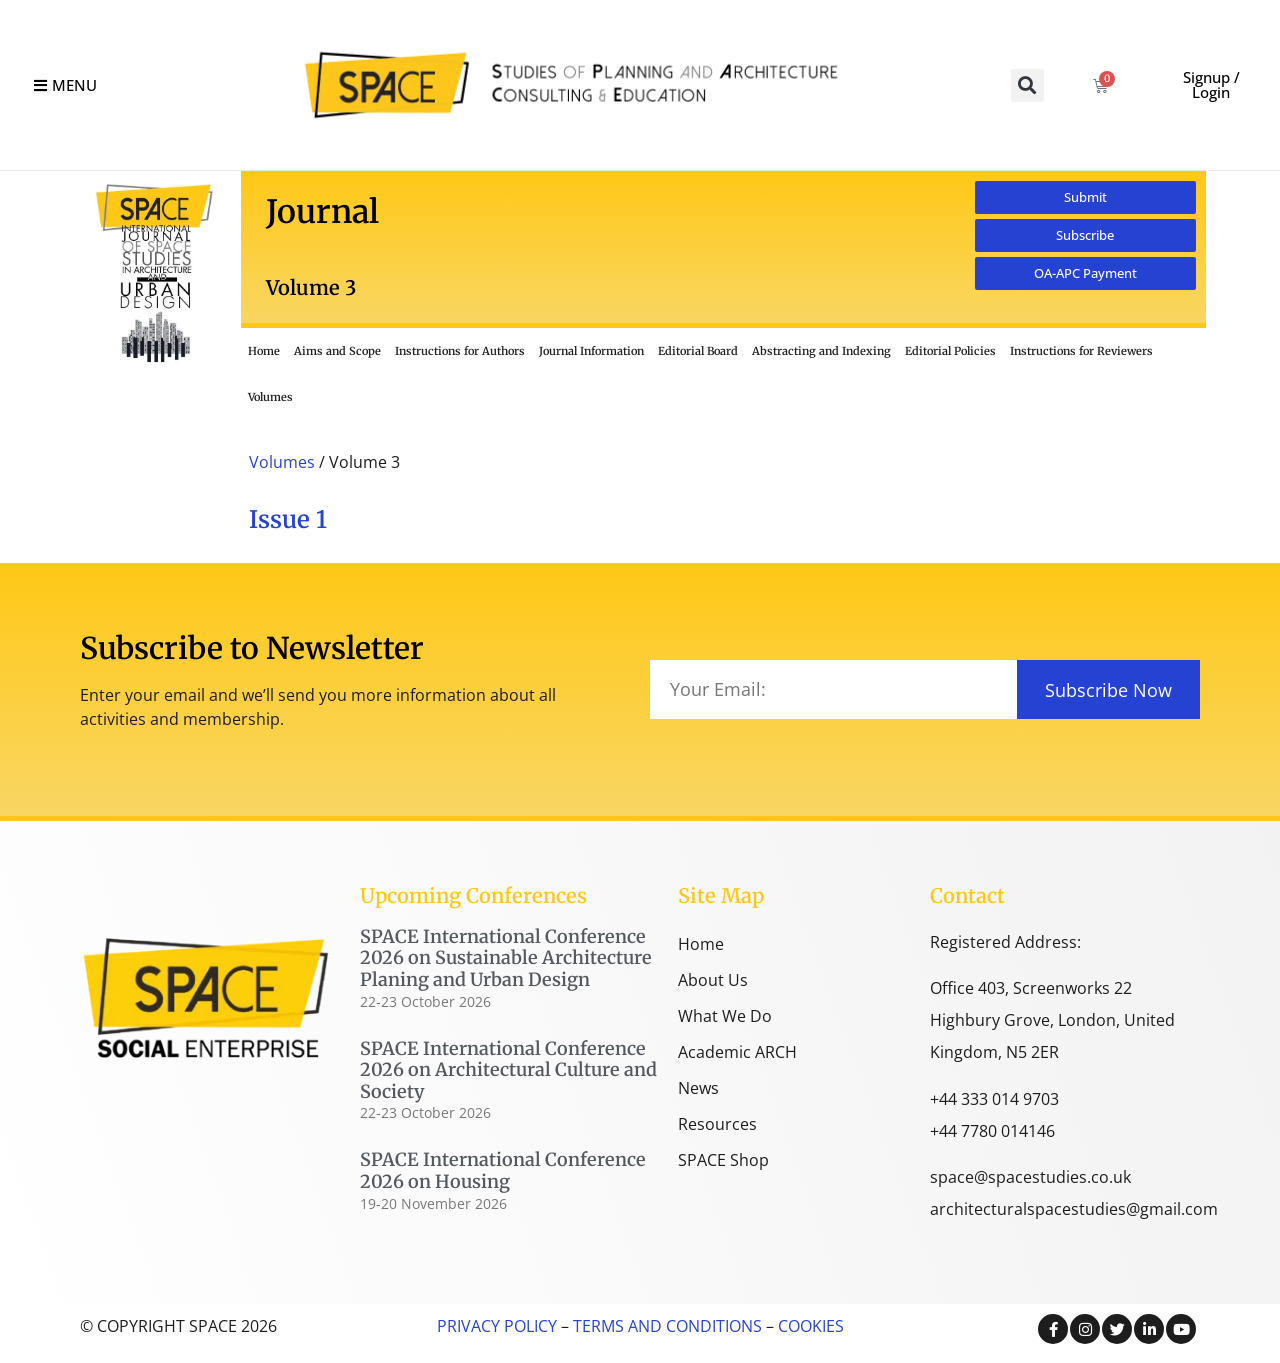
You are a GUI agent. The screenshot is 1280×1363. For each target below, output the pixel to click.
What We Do (725, 1016)
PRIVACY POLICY (497, 1326)
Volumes (270, 397)
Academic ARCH (737, 1052)
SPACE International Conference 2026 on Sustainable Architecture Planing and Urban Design (506, 958)
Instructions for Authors (460, 351)
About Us (713, 980)
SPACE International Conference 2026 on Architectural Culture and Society (508, 1070)
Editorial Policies (950, 351)
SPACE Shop (723, 1160)
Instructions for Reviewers (1081, 351)
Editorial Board (698, 351)
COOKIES (811, 1326)
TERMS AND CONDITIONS (665, 1326)
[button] (1027, 85)
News (698, 1088)
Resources (717, 1124)
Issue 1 (288, 519)
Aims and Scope (337, 351)
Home (264, 351)
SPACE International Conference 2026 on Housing (503, 1170)
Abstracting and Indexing (821, 351)
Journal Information (591, 351)
